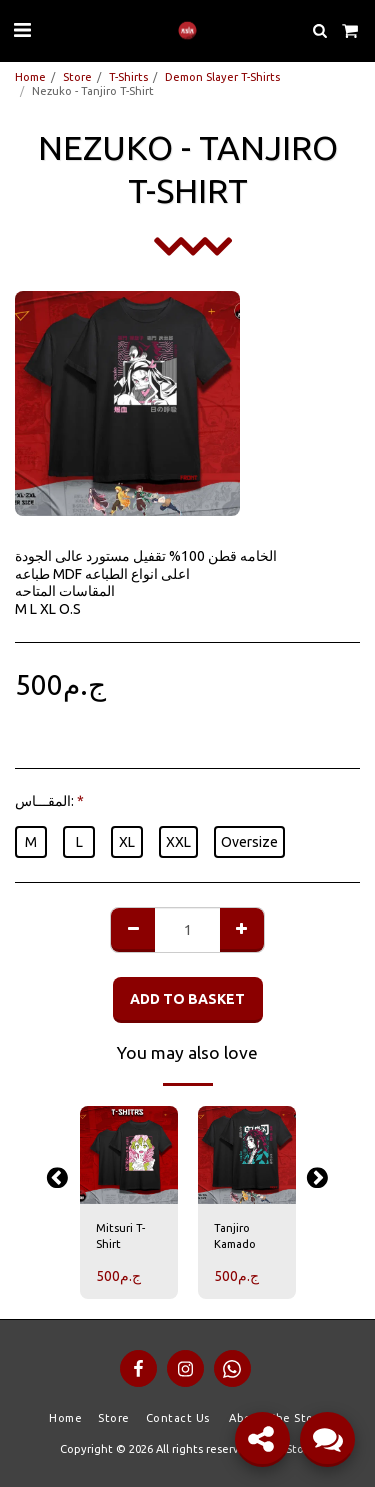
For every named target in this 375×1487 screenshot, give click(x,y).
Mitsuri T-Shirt (120, 1236)
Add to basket (187, 999)
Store (77, 77)
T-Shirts (128, 77)
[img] (129, 1155)
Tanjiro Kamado (235, 1236)
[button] (22, 29)
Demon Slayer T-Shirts (222, 77)
